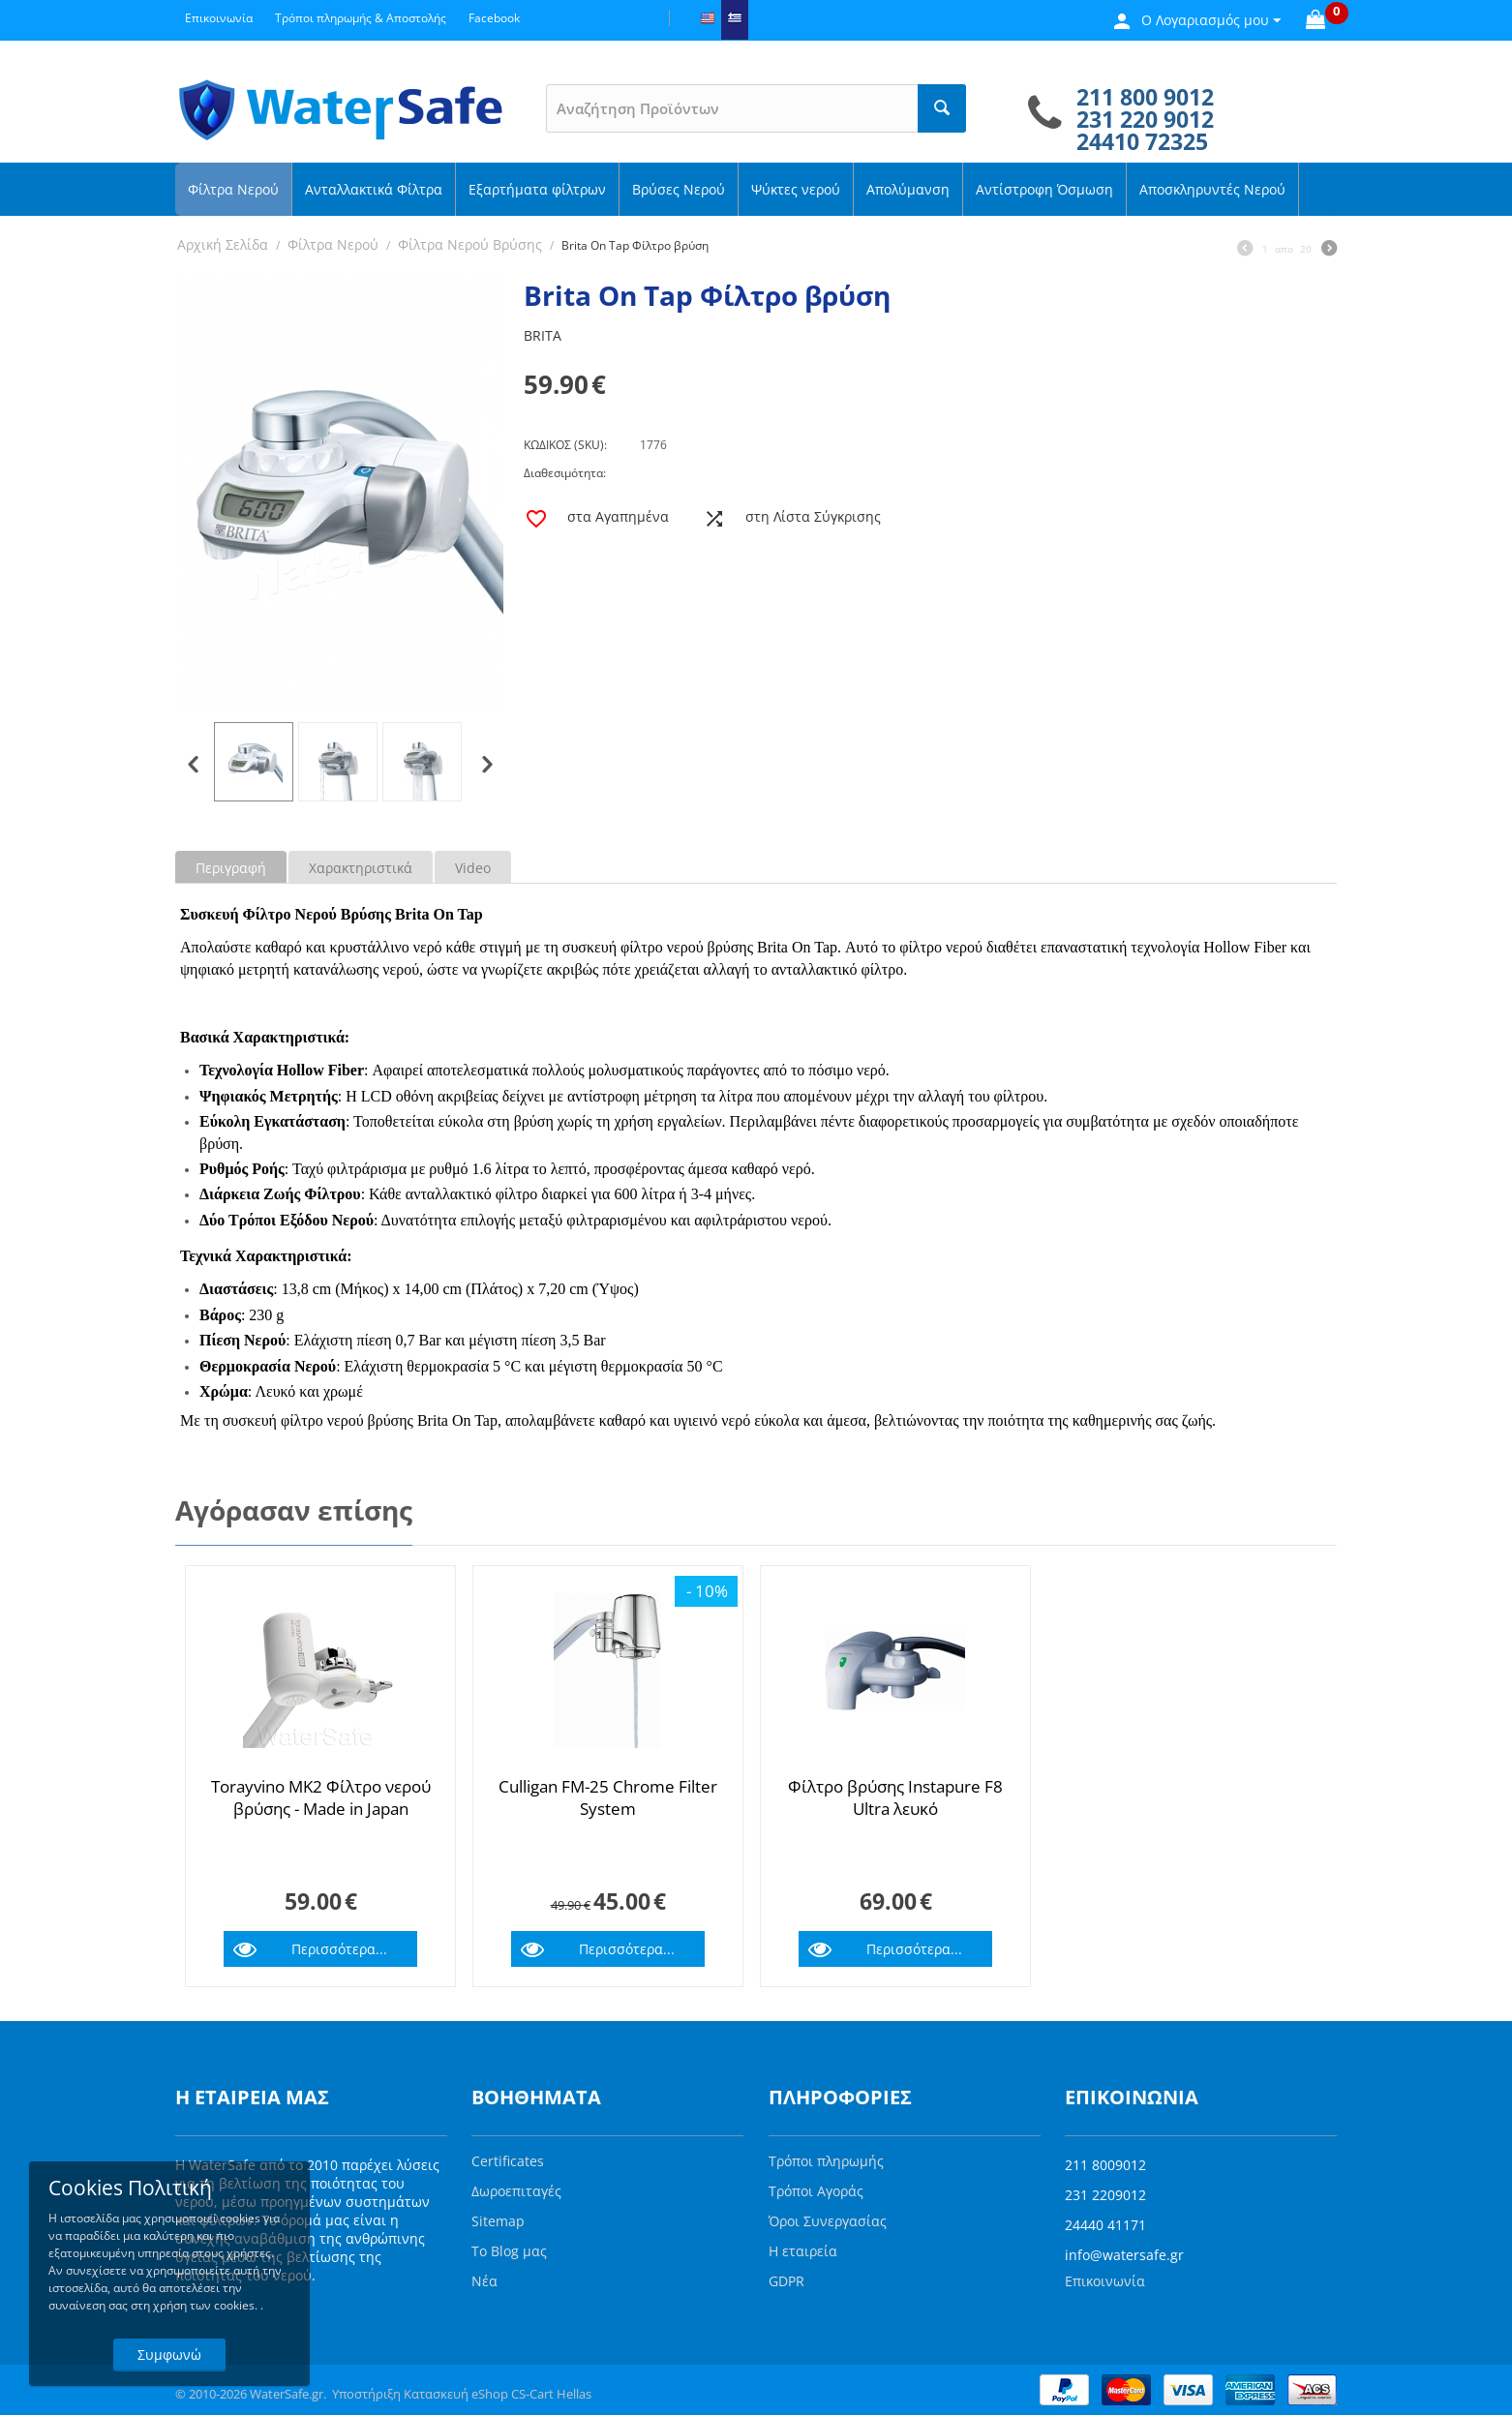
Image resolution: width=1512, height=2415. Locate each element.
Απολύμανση (908, 189)
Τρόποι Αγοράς (816, 2191)
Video (473, 868)
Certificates (507, 2161)
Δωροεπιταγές (516, 2191)
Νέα (484, 2281)
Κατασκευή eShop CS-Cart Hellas (497, 2393)
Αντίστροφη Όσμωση (1044, 189)
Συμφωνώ (169, 2354)
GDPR (786, 2281)
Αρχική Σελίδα (222, 244)
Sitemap (498, 2221)
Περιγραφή (231, 868)
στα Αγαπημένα (618, 516)
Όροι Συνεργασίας (828, 2221)
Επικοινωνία (1105, 2281)
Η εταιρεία (803, 2251)
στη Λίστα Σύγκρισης (813, 516)
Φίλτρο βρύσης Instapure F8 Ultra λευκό (895, 1797)
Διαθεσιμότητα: (565, 473)
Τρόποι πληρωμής (826, 2161)
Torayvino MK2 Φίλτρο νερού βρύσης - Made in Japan (321, 1797)
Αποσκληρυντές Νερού (1212, 189)
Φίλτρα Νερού (233, 189)
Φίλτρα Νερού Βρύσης (470, 244)
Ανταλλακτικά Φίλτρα (373, 189)
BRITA (542, 335)
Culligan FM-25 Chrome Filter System (608, 1797)
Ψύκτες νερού (795, 189)
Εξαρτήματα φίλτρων (537, 189)
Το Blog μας (509, 2251)
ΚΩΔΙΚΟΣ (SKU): (565, 445)
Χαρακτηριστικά (360, 868)
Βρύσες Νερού (678, 189)
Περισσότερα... (339, 1949)
